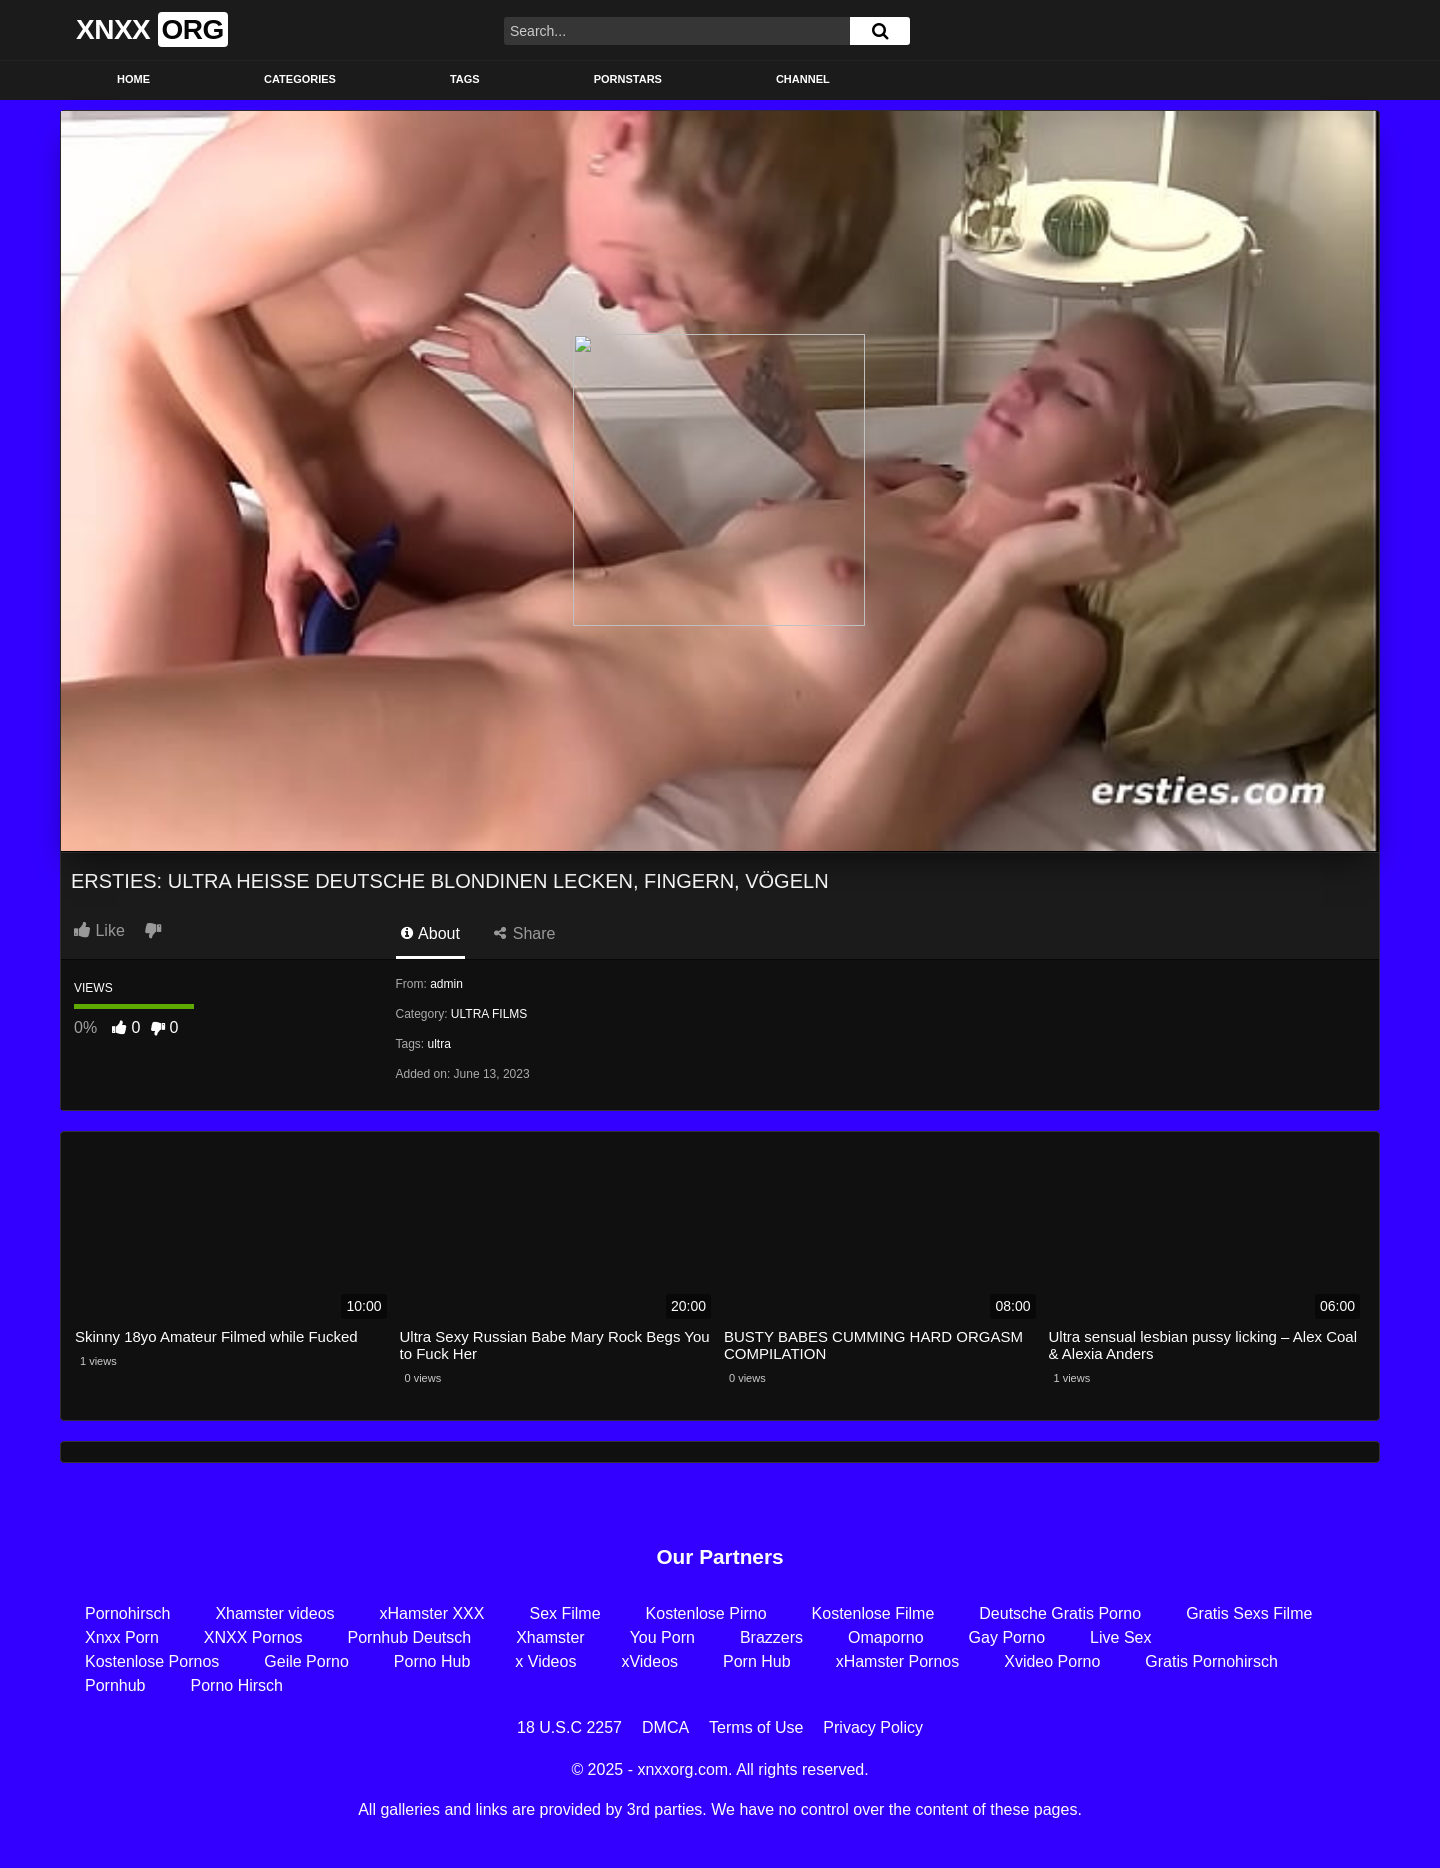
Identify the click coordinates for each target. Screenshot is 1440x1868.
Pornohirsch (127, 1613)
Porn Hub (757, 1661)
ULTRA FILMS (489, 1014)
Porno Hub (432, 1661)
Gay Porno (1007, 1637)
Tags (465, 79)
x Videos (545, 1661)
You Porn (662, 1637)
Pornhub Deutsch (410, 1637)
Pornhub (115, 1685)
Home (133, 79)
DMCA (665, 1727)
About (430, 933)
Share (524, 933)
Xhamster (550, 1637)
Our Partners (719, 1556)
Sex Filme (564, 1613)
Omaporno (886, 1637)
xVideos (649, 1661)
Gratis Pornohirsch (1211, 1661)
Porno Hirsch (237, 1685)
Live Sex (1120, 1637)
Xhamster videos (274, 1613)
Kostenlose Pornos (152, 1661)
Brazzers (771, 1637)
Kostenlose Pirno (706, 1613)
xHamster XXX (432, 1613)
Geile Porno (306, 1661)
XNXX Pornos (253, 1637)
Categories (300, 79)
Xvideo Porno (1052, 1661)
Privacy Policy (873, 1727)
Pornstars (628, 79)
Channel (803, 79)
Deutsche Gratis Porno (1060, 1613)
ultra (439, 1044)
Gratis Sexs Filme (1249, 1613)
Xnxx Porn (122, 1637)
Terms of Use (756, 1727)
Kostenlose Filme (873, 1613)
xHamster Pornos (898, 1661)
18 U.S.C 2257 (569, 1727)
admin (446, 984)
